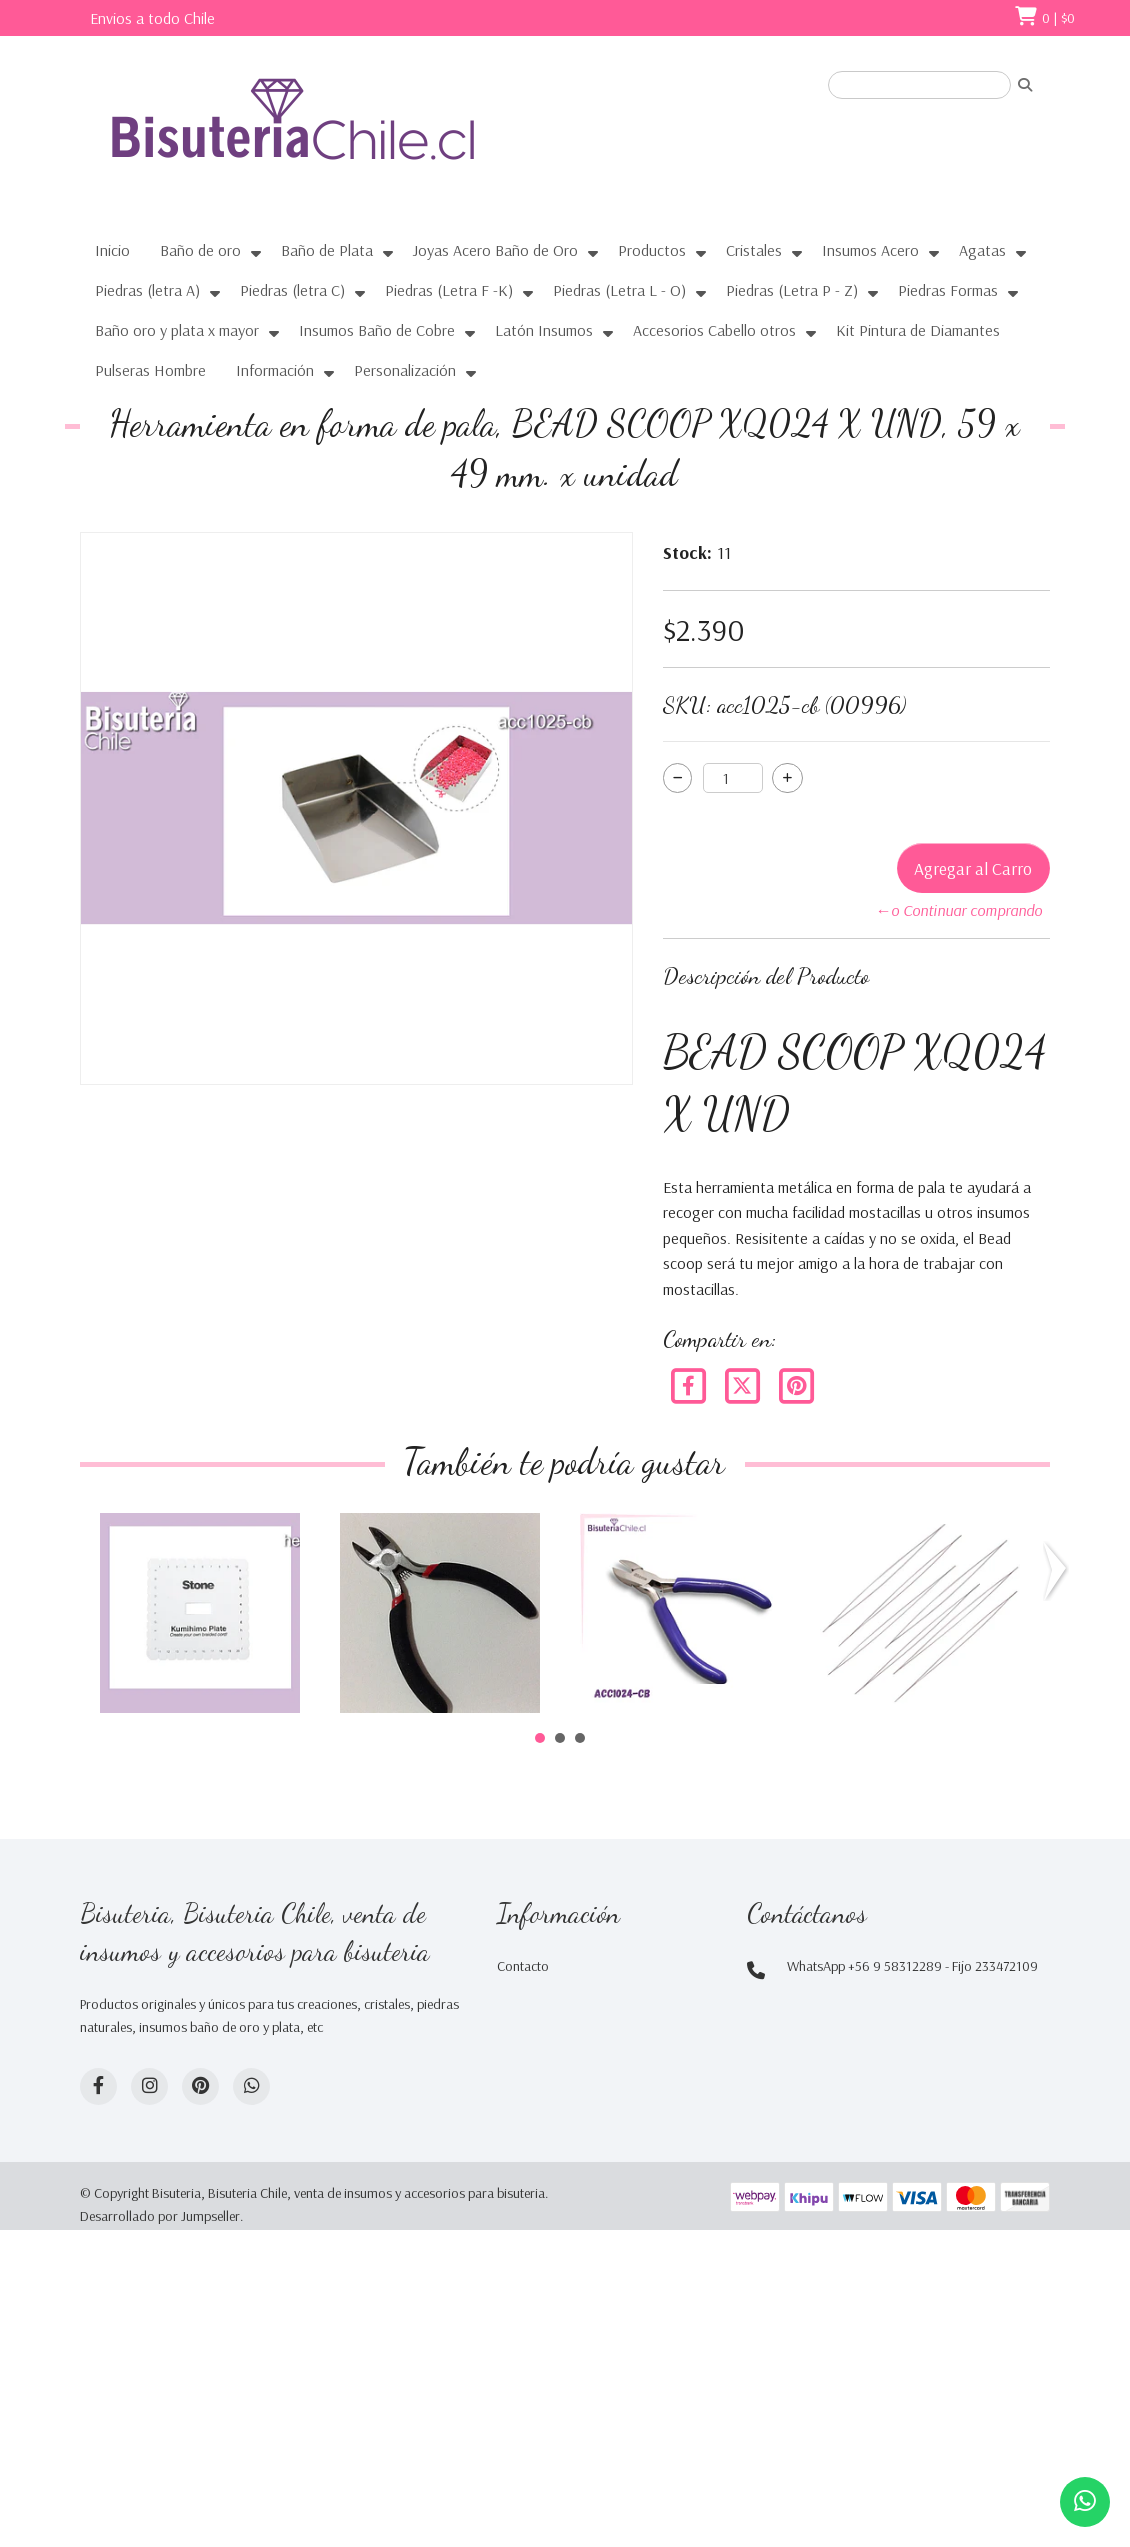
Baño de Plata (327, 250)
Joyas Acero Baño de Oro (495, 250)
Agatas (982, 250)
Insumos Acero (870, 250)
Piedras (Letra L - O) (619, 290)
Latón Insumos (544, 330)
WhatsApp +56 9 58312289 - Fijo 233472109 (912, 1966)
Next (1052, 1571)
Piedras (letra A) (147, 290)
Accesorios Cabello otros (714, 330)
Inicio (112, 250)
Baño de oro (200, 250)
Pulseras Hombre (150, 370)
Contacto (523, 1966)
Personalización (405, 370)
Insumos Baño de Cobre (377, 330)
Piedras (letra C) (292, 290)
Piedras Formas (948, 290)
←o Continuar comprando (958, 910)
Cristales (754, 250)
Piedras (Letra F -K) (449, 290)
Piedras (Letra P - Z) (792, 290)
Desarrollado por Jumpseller (160, 2216)
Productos (652, 250)
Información (275, 370)
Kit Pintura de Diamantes (918, 330)
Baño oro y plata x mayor (177, 330)
